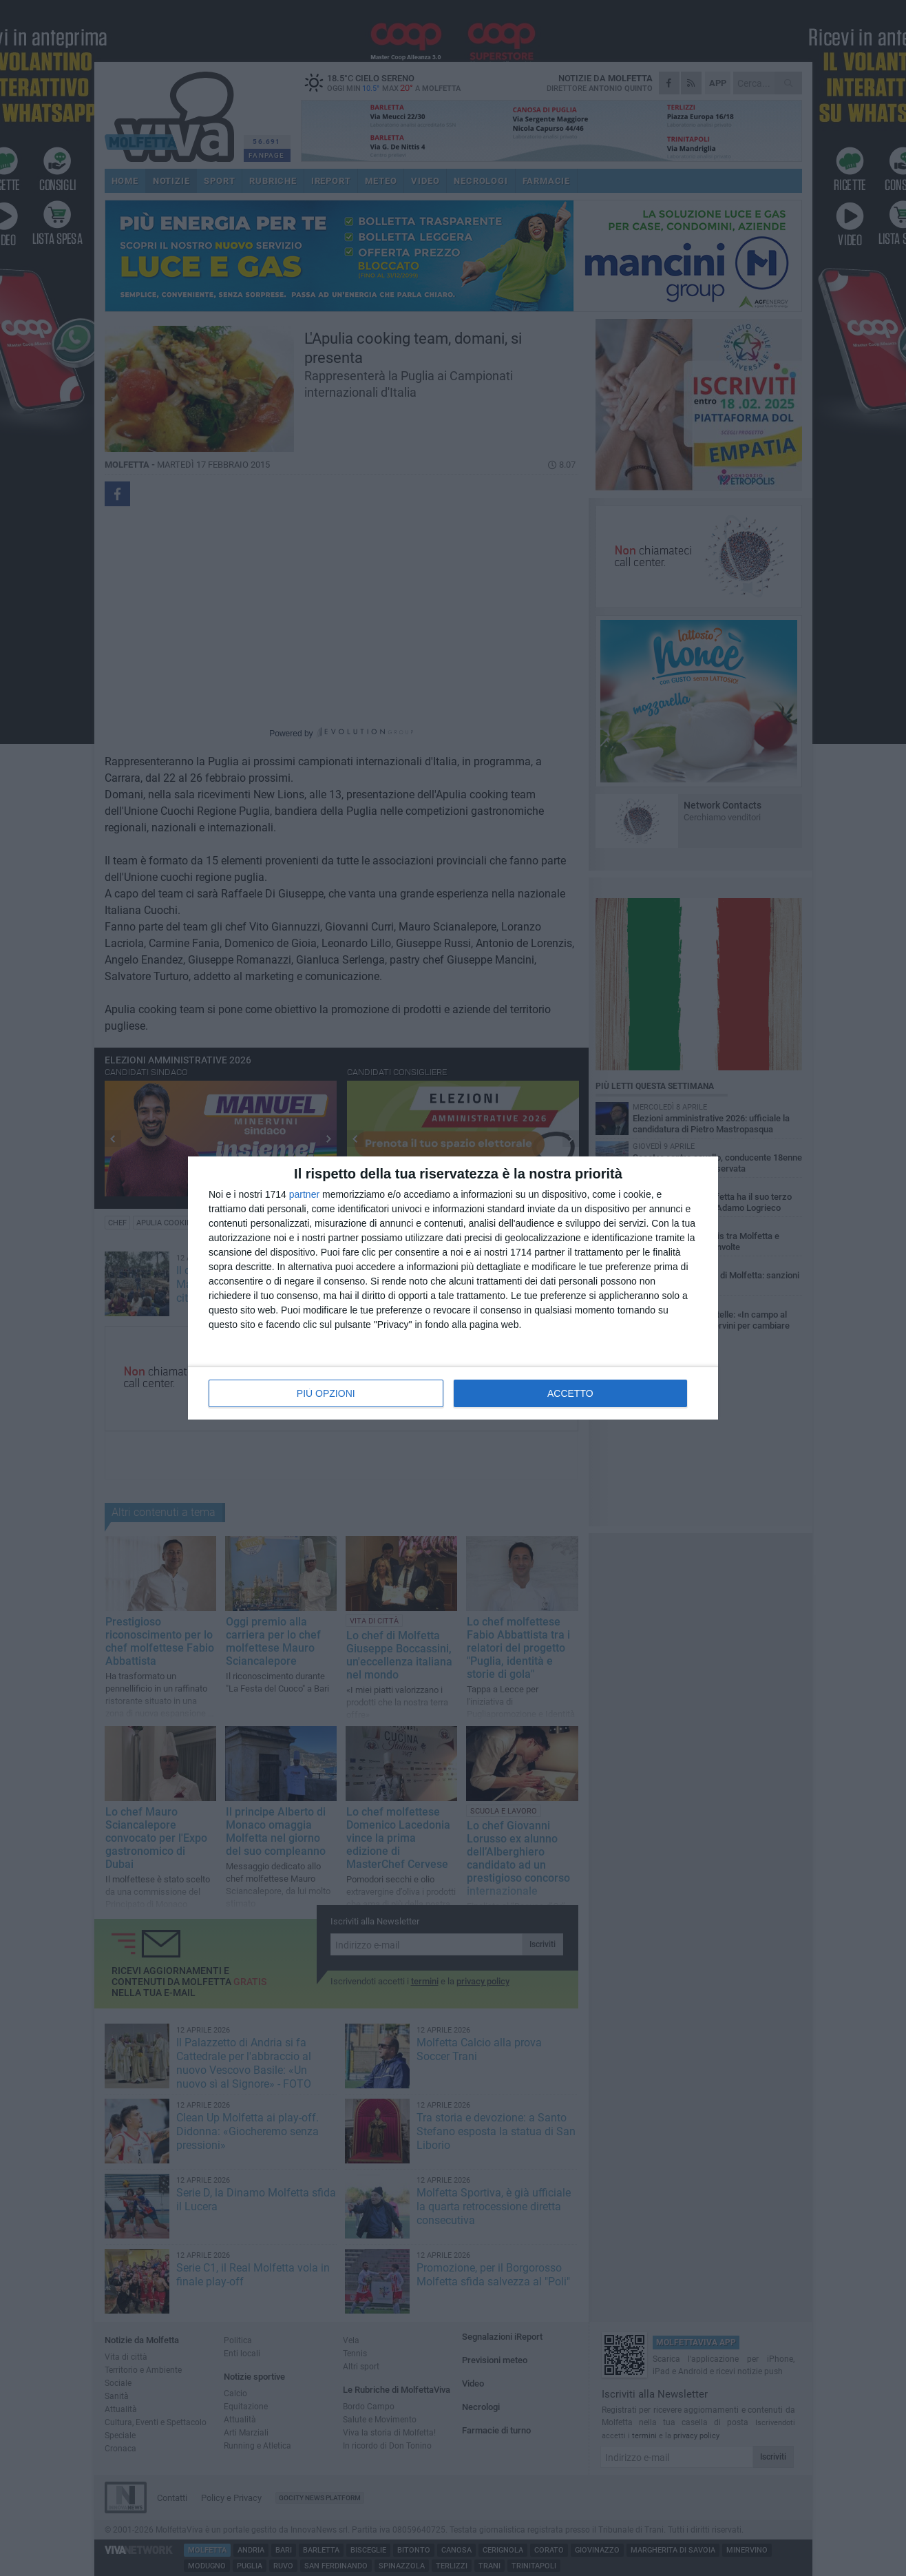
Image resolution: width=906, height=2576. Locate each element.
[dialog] (453, 1288)
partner (304, 1194)
